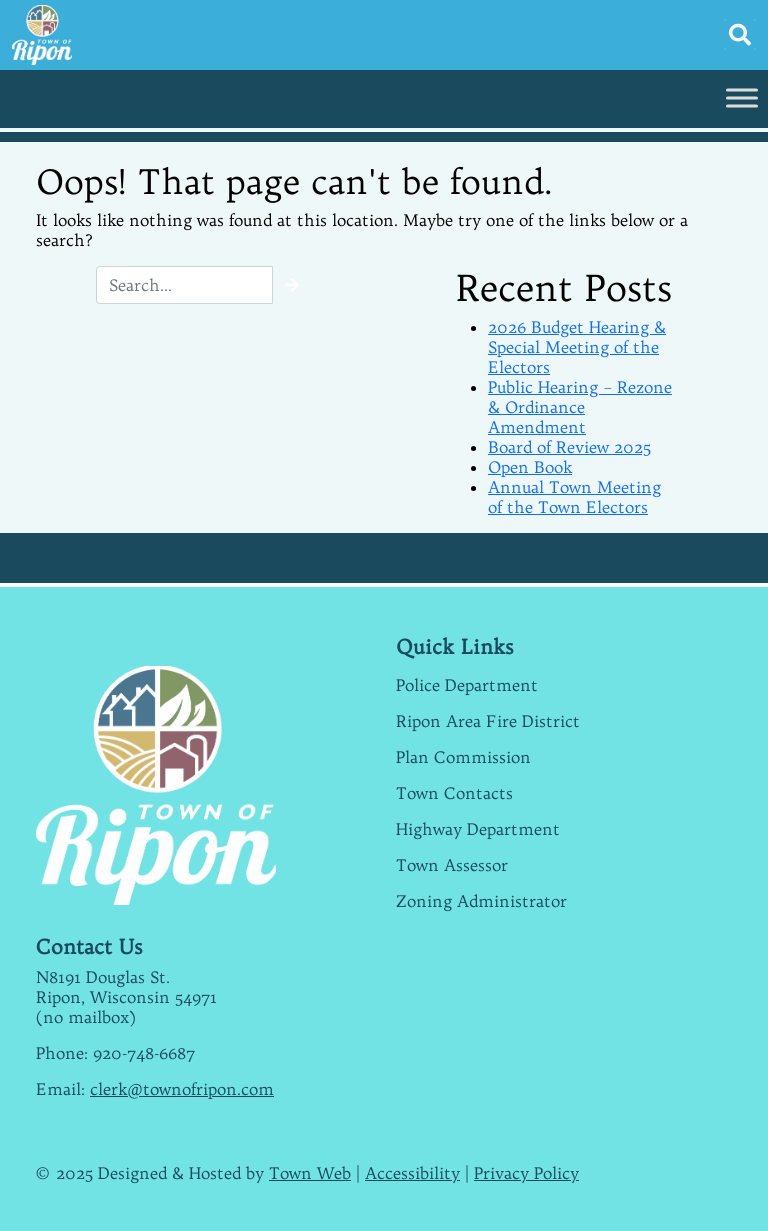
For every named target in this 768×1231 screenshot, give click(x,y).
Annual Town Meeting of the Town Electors (574, 497)
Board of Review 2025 (569, 447)
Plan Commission (463, 757)
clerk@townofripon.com (182, 1089)
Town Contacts (454, 793)
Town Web (310, 1173)
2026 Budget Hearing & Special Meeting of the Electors (577, 347)
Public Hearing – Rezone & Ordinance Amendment (580, 407)
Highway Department (478, 829)
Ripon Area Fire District (488, 721)
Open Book (530, 467)
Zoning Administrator (481, 901)
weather (501, 1153)
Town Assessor (452, 865)
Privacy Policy (526, 1173)
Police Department (467, 685)
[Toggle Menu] (742, 97)
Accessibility (412, 1173)
